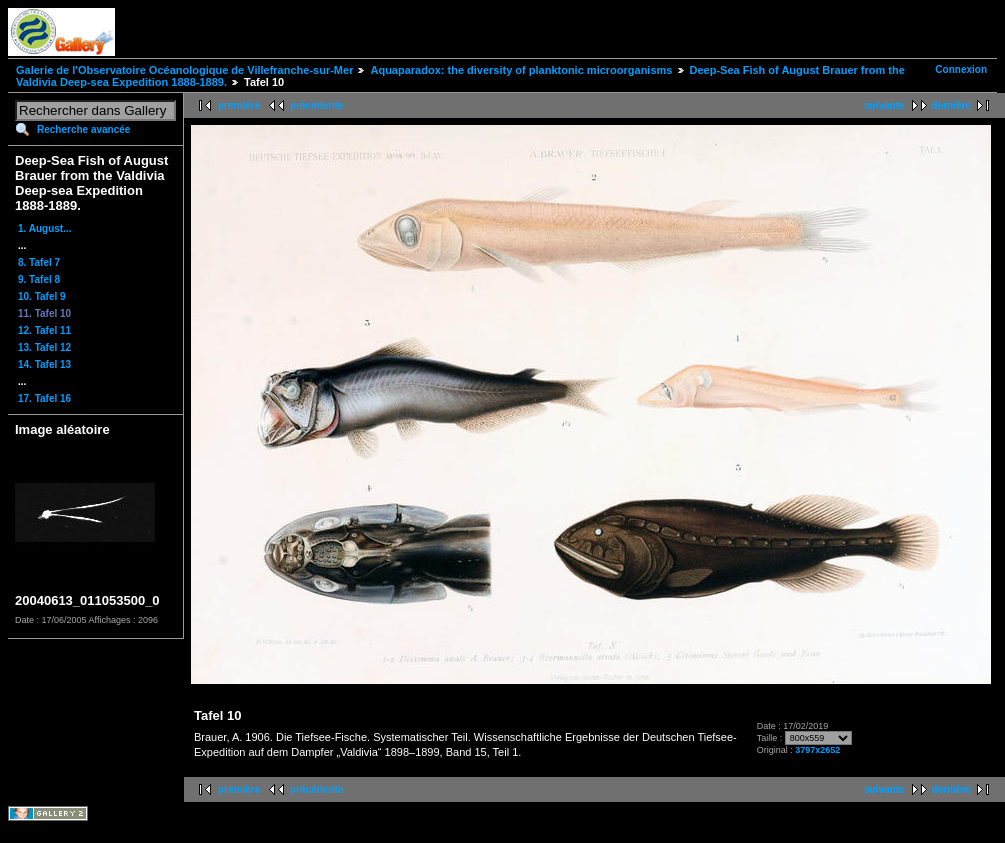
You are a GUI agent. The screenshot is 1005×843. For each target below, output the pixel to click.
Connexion (961, 69)
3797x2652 (817, 750)
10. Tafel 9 (42, 296)
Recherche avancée (83, 129)
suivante (884, 105)
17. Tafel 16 (44, 398)
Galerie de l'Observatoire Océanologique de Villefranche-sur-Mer (184, 70)
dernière (951, 105)
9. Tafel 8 (39, 279)
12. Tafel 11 (44, 330)
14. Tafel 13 (44, 364)
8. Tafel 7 (39, 262)
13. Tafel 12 (44, 347)
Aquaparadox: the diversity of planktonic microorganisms (521, 70)
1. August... (45, 228)
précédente (316, 105)
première (239, 105)
